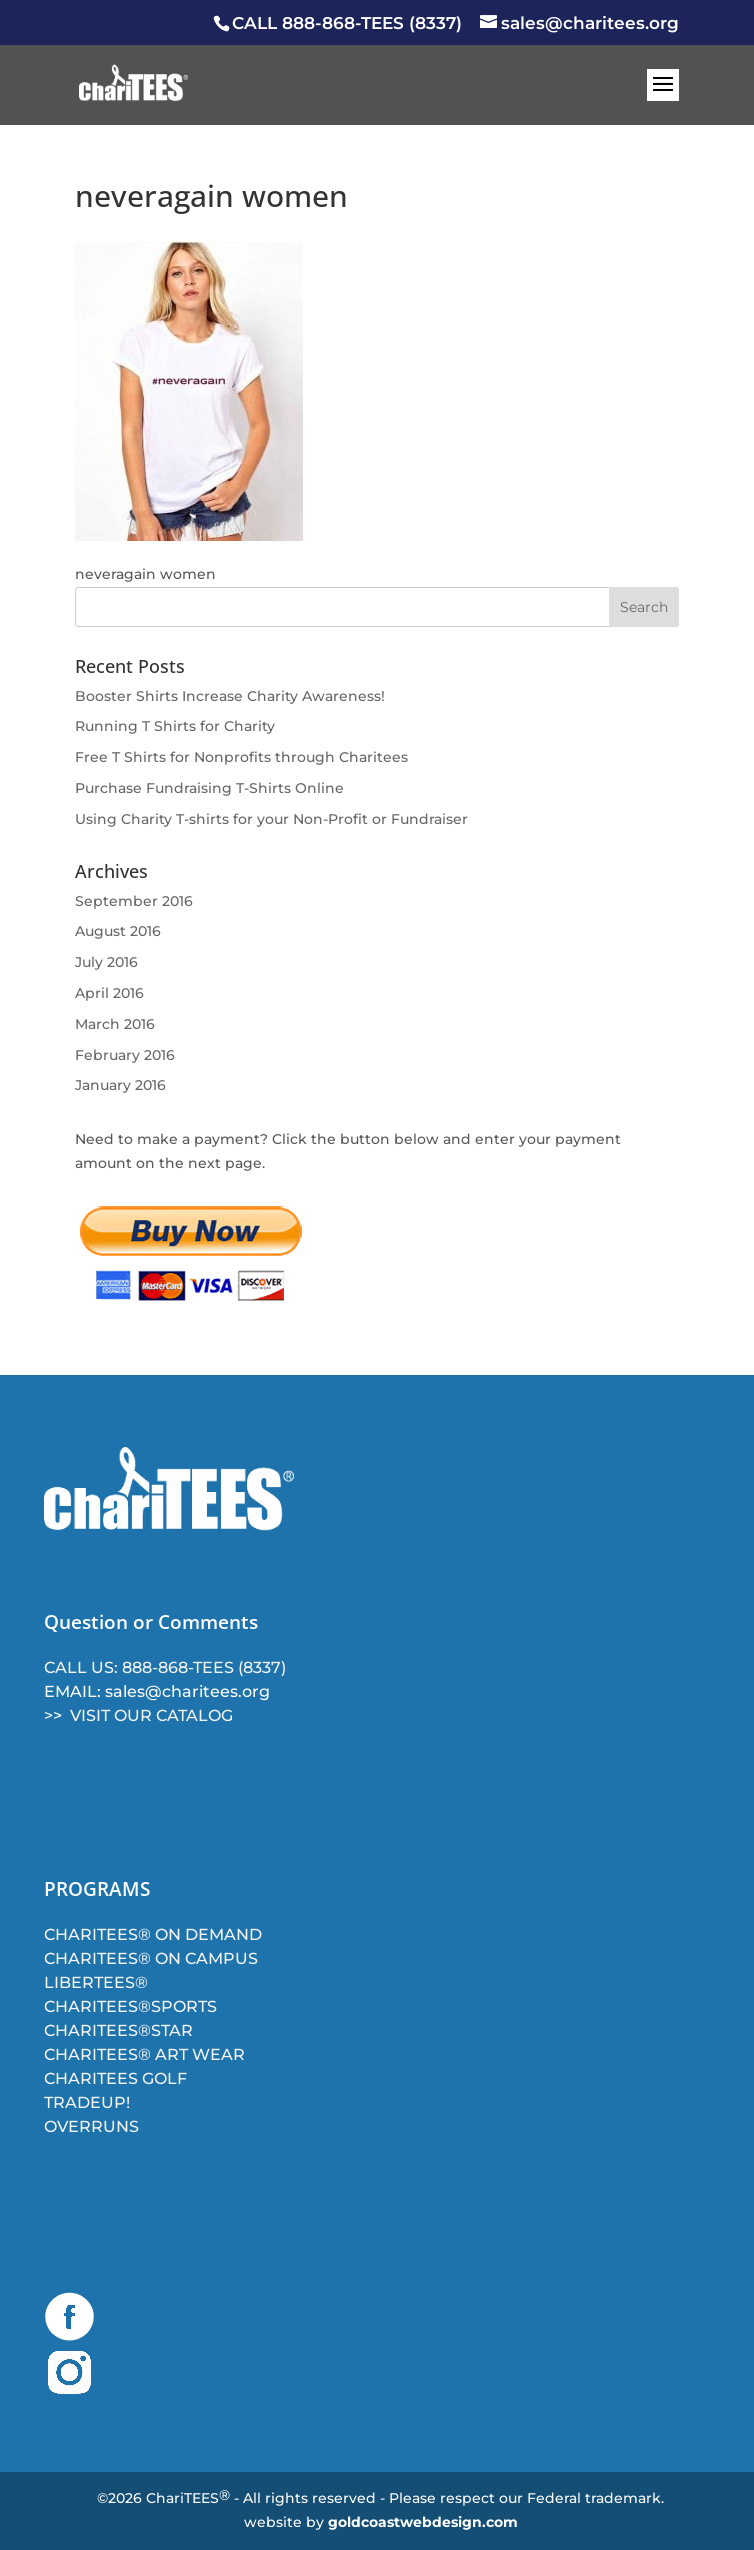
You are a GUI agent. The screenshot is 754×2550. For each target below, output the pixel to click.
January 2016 (120, 1085)
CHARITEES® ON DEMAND (153, 1934)
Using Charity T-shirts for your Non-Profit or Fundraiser (271, 819)
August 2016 (118, 931)
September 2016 (134, 901)
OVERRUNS (91, 2126)
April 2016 (109, 993)
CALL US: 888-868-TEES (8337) (165, 1667)
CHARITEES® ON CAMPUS (151, 1958)
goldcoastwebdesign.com (423, 2522)
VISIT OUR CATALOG (151, 1715)
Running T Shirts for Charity (175, 726)
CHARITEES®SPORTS (130, 2006)
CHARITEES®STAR (118, 2030)
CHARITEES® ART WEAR (144, 2054)
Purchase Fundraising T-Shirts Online (209, 788)
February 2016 (125, 1055)
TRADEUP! (87, 2102)
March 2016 (115, 1024)
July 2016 (106, 962)
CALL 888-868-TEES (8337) (347, 23)
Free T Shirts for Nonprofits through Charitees (241, 757)
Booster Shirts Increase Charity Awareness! (230, 696)
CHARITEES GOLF (115, 2078)
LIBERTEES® (96, 1982)
